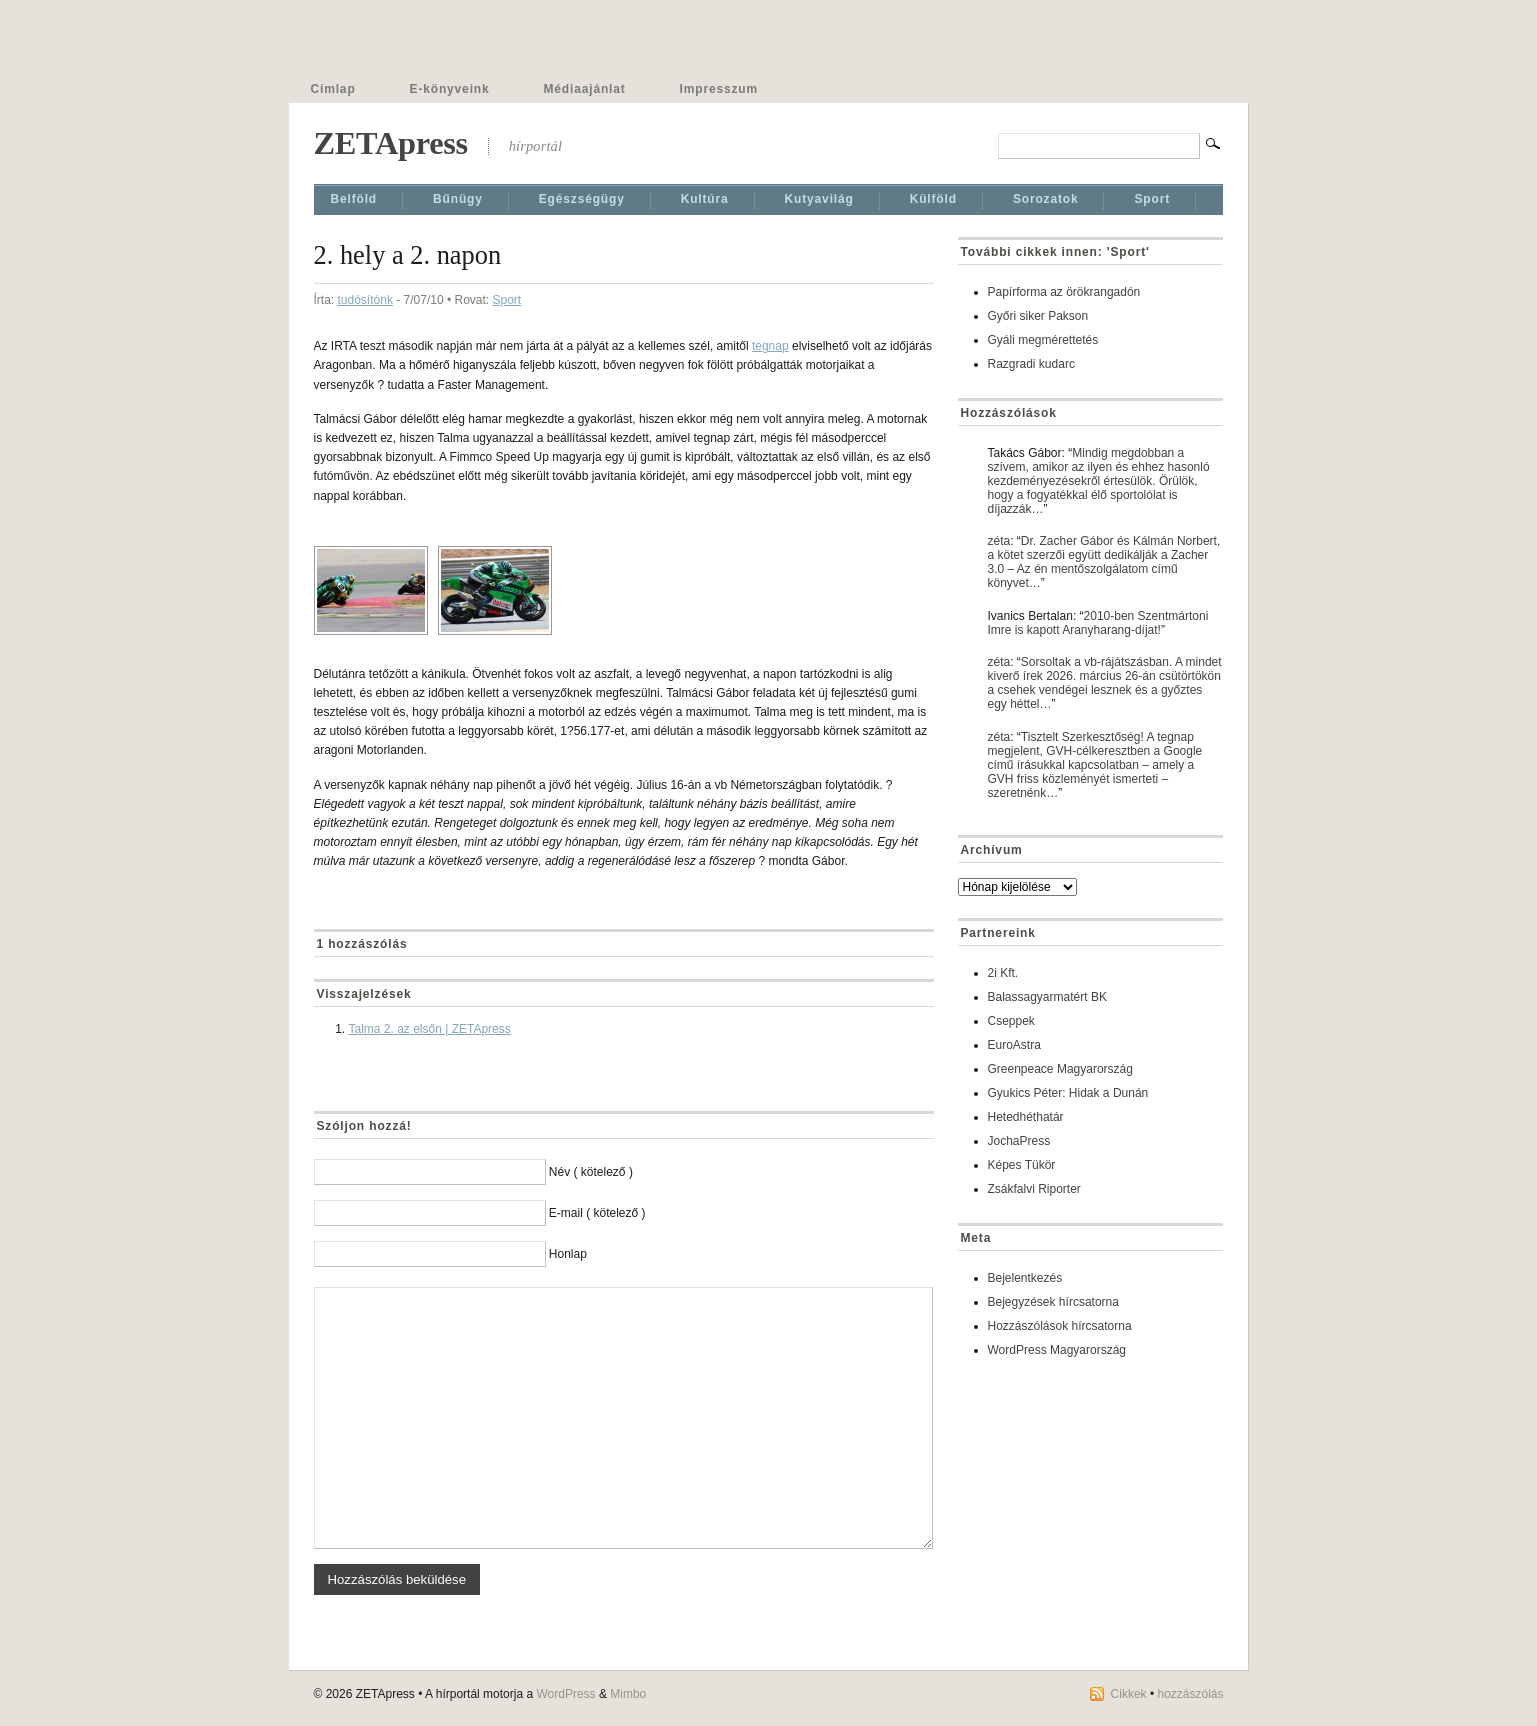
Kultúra (705, 199)
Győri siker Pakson (1038, 316)
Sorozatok (1046, 199)
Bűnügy (458, 199)
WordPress (565, 1694)
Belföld (354, 199)
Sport (1152, 199)
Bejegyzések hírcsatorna (1053, 1302)
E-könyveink (450, 89)
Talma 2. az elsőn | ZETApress (430, 1029)
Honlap (568, 1254)
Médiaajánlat (585, 89)
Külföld (933, 199)
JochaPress (1019, 1141)
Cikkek (1129, 1694)
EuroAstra (1014, 1045)
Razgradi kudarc (1031, 364)
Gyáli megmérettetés (1043, 340)
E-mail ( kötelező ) (597, 1213)
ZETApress (391, 143)
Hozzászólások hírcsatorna (1060, 1326)
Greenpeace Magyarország (1060, 1069)
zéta (999, 541)
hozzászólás (1190, 1694)
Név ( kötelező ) (591, 1172)
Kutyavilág (819, 199)
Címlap (333, 89)
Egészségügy (582, 199)
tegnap (770, 346)
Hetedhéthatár (1026, 1117)
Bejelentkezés (1025, 1278)
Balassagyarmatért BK (1047, 997)
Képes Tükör (1022, 1165)
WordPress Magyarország (1057, 1350)
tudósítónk (365, 300)
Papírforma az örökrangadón (1064, 292)
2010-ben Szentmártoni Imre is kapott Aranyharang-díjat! (1098, 623)
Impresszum (719, 89)
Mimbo (628, 1694)
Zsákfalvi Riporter (1034, 1189)
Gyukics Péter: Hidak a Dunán (1068, 1093)
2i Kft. (1003, 973)
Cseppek (1011, 1021)
